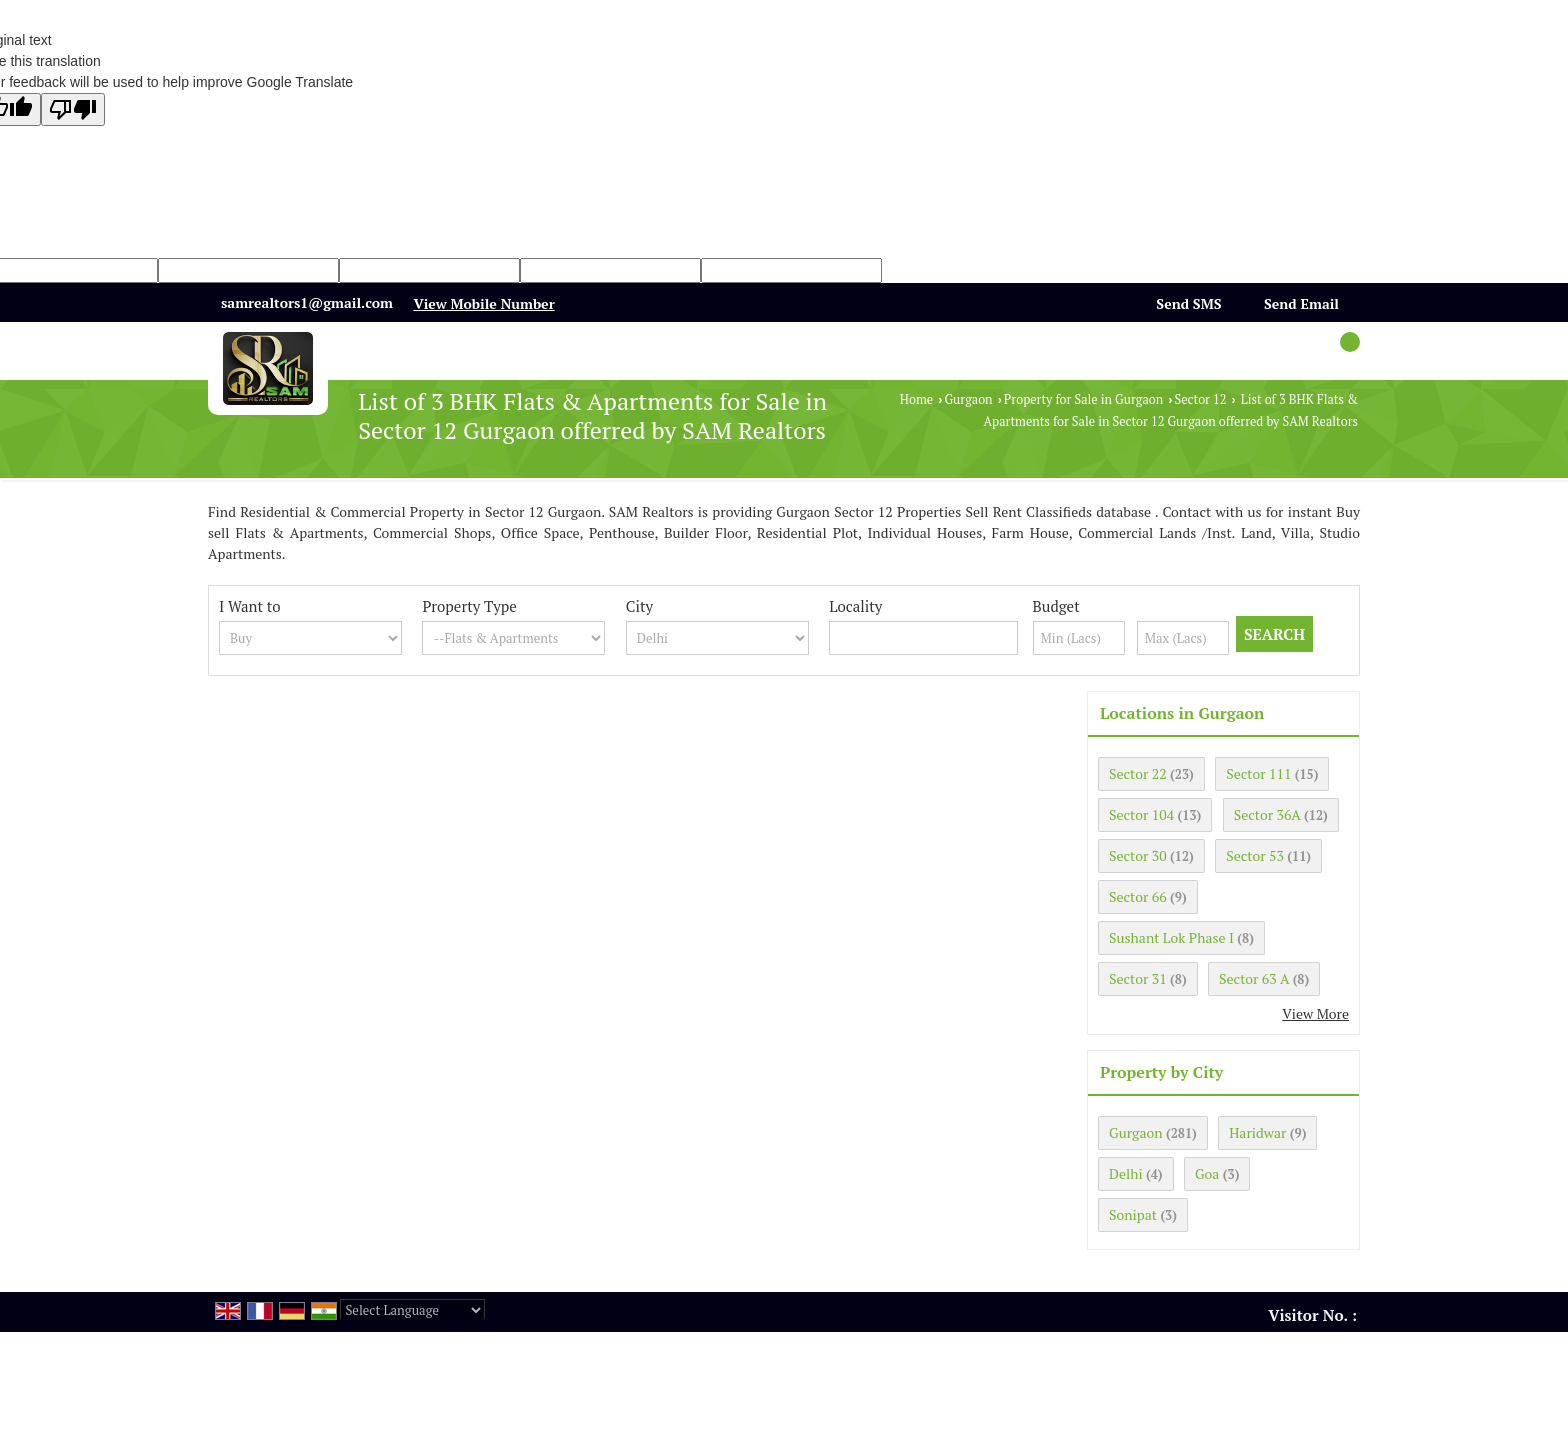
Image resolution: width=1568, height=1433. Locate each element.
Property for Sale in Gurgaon (1083, 399)
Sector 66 (1138, 896)
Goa (1207, 1173)
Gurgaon (968, 399)
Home (916, 399)
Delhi (1126, 1173)
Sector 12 (1201, 399)
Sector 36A (1267, 814)
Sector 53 (1255, 855)
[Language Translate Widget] (412, 1310)
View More (1315, 1013)
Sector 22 (1138, 773)
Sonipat (1133, 1214)
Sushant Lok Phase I (1171, 937)
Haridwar (1257, 1132)
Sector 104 (1141, 814)
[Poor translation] (73, 109)
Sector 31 (1138, 978)
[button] (483, 303)
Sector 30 (1138, 855)
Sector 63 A (1254, 978)
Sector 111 (1258, 773)
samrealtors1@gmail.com (307, 302)
